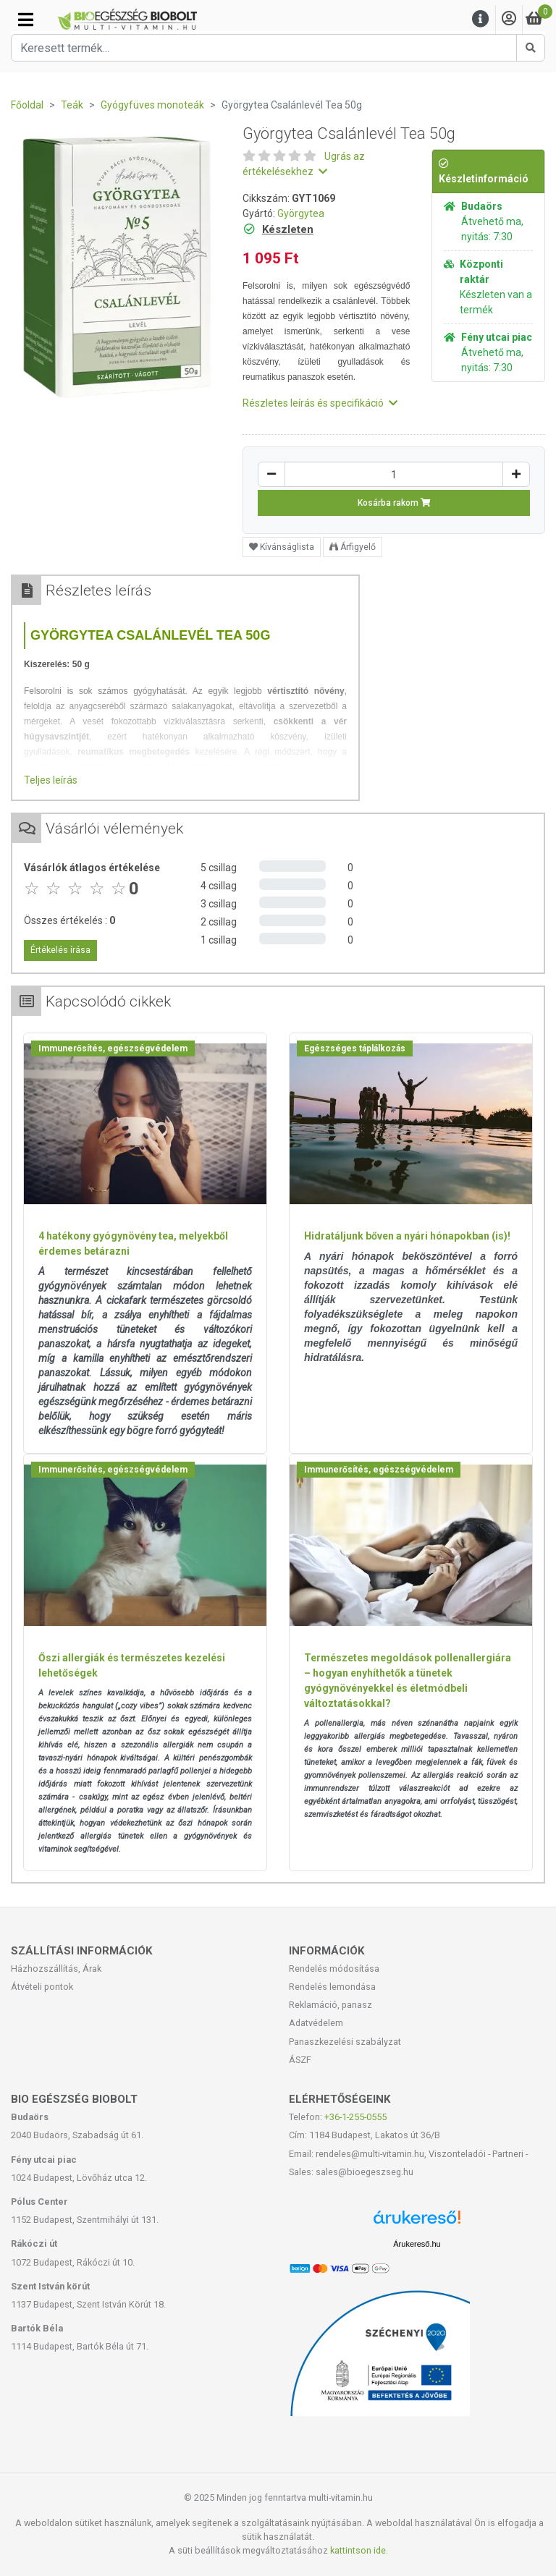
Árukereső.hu (416, 2244)
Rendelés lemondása (332, 1986)
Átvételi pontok (42, 1986)
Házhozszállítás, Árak (56, 1968)
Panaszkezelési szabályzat (345, 2041)
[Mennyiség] (394, 474)
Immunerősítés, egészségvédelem (113, 1048)
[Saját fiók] (509, 19)
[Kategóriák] (26, 19)
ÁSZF (300, 2059)
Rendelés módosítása (334, 1968)
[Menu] (480, 19)
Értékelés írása (60, 950)
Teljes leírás (50, 780)
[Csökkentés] (271, 474)
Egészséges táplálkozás (354, 1048)
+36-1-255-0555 (355, 2116)
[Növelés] (516, 474)
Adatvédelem (316, 2022)
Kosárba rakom (394, 503)
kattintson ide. (359, 2550)
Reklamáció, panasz (330, 2004)
